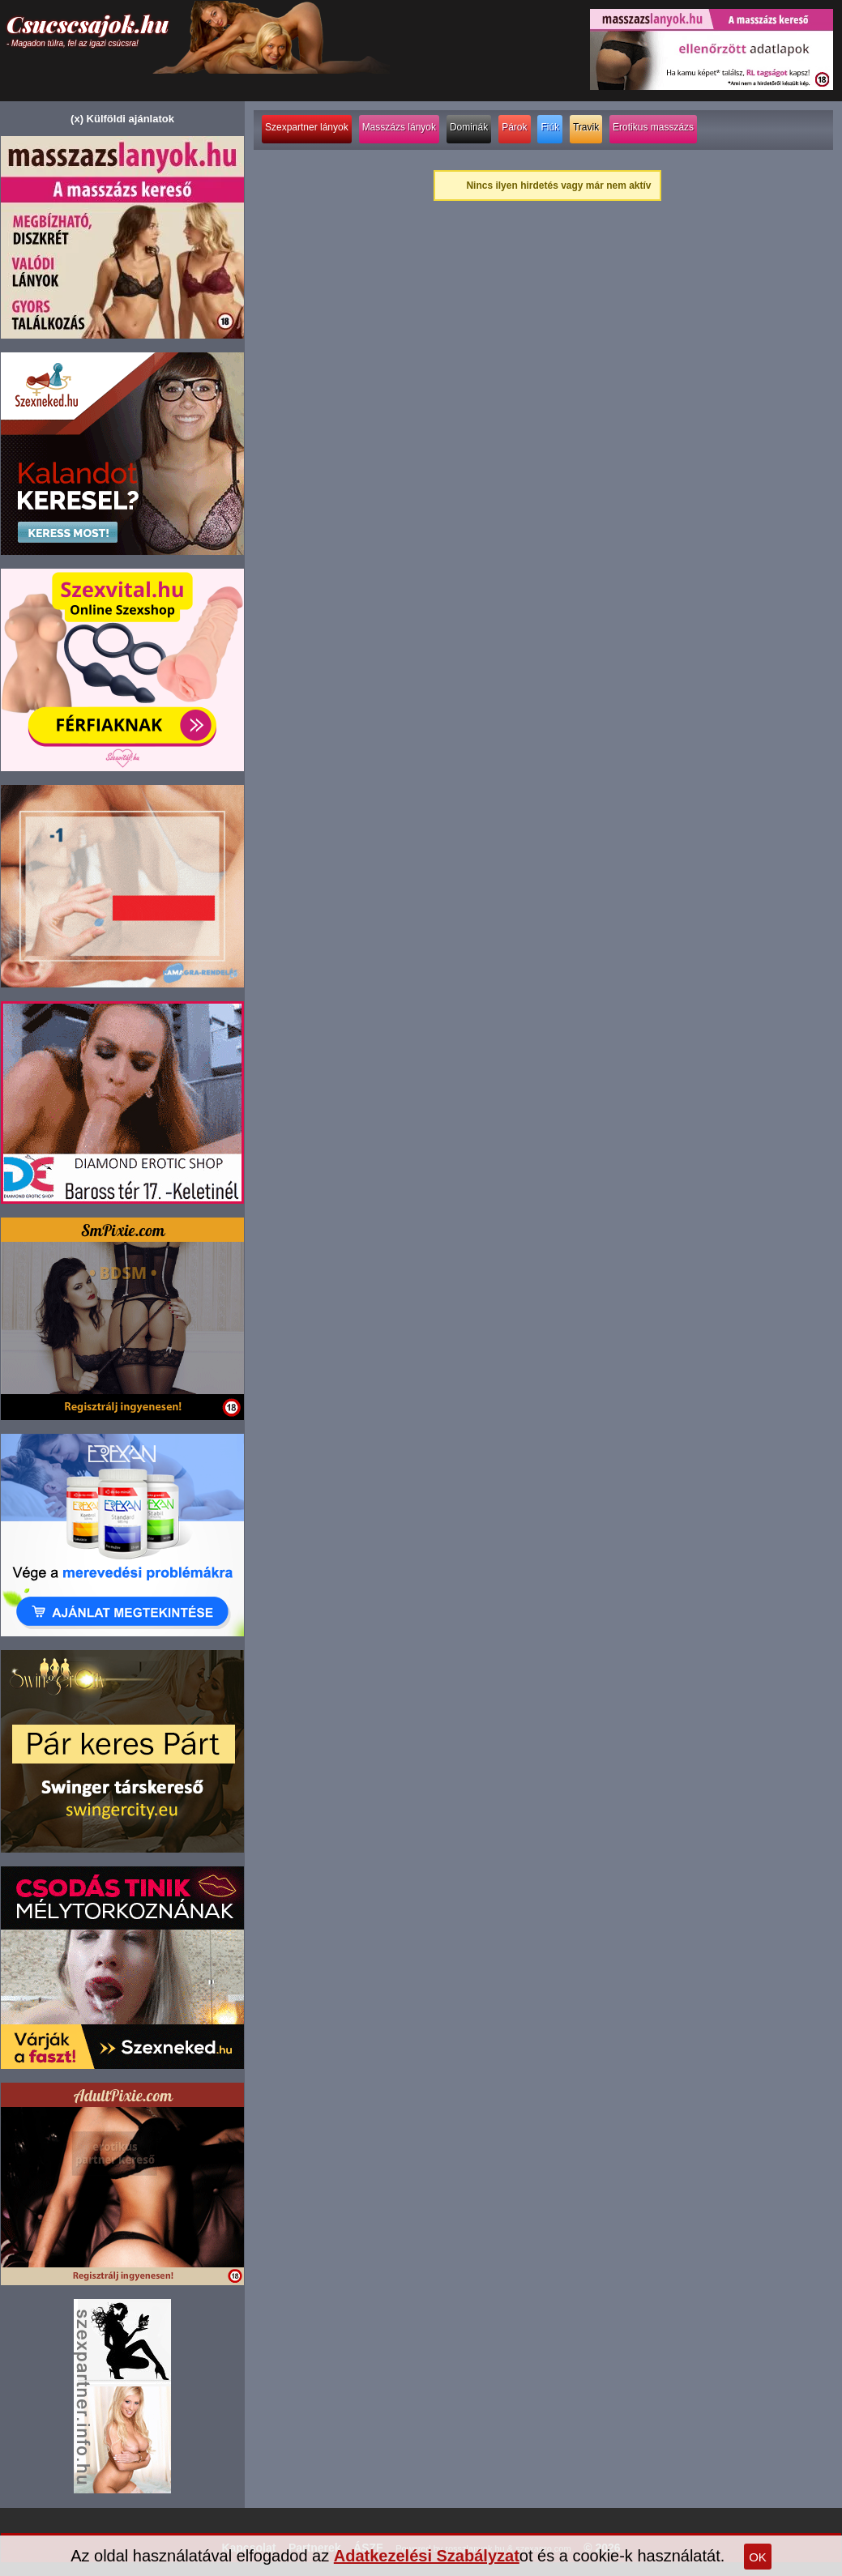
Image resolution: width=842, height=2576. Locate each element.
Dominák (469, 127)
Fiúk (550, 127)
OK (758, 2557)
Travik (586, 127)
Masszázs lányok (399, 127)
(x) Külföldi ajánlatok (122, 119)
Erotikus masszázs (653, 127)
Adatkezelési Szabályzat (426, 2556)
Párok (514, 127)
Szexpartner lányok (306, 127)
